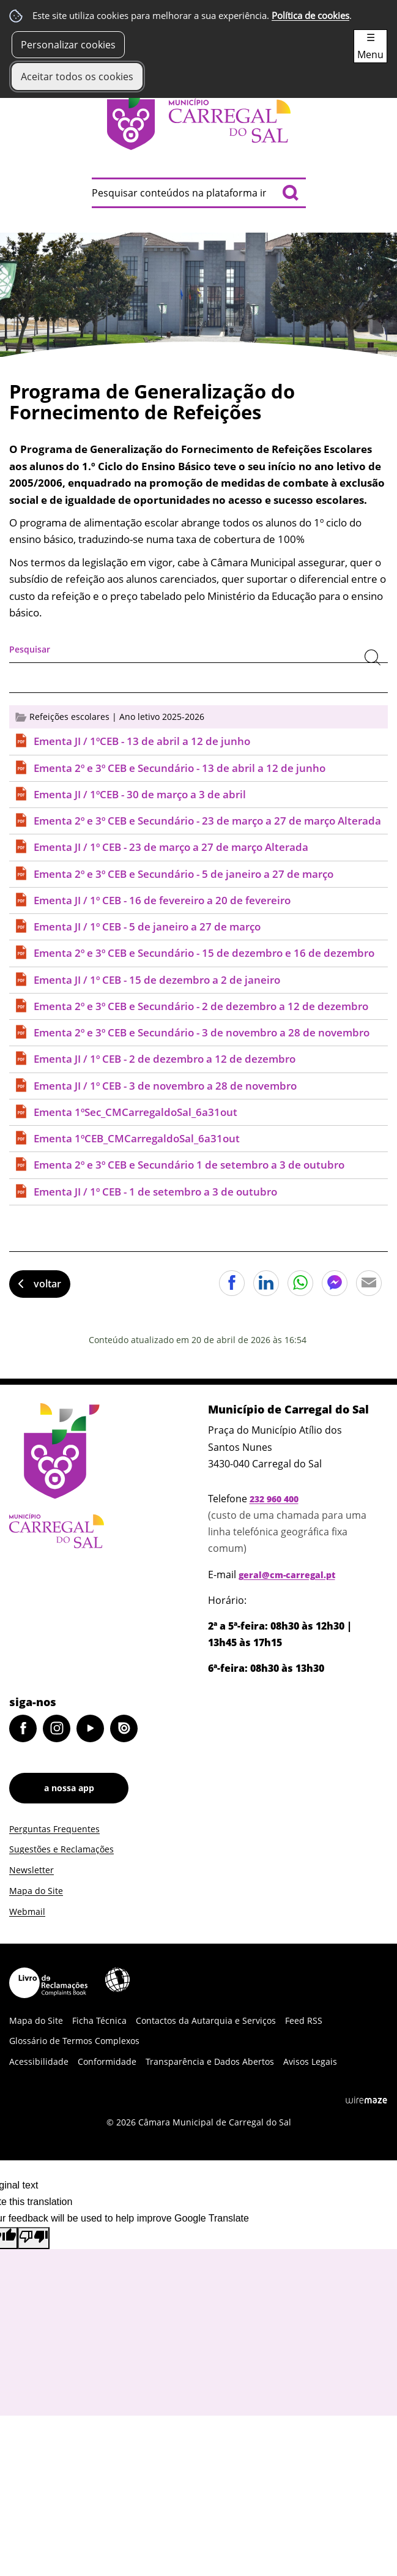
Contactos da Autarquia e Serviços (206, 2020)
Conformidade (107, 2061)
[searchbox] (199, 193)
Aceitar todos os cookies (77, 76)
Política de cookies (310, 15)
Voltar (47, 1283)
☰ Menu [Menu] (370, 46)
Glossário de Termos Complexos (74, 2040)
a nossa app (69, 1788)
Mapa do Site (36, 1890)
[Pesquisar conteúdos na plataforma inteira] (290, 193)
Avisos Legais (310, 2061)
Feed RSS (303, 2020)
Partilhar (232, 1283)
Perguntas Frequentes (54, 1829)
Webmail (27, 1911)
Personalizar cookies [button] (68, 44)
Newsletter (31, 1870)
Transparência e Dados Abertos (210, 2061)
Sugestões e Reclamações (61, 1849)
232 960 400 (274, 1499)
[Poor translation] (34, 2238)
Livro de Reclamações (48, 1983)
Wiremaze (366, 2099)
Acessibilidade (117, 1980)
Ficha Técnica (99, 2020)
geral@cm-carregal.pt (287, 1575)
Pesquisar (29, 649)
